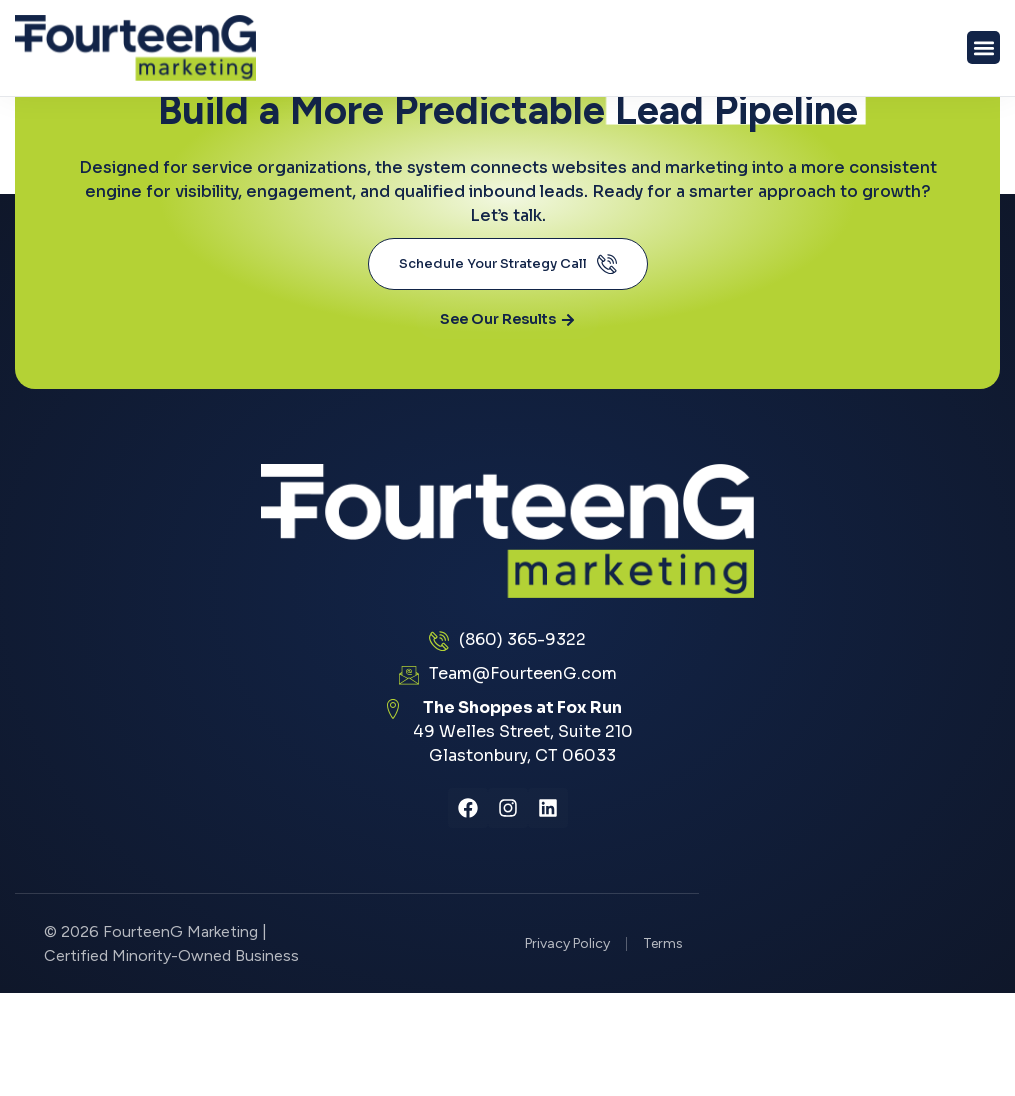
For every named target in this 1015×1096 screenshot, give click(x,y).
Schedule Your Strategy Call (508, 264)
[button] (983, 47)
